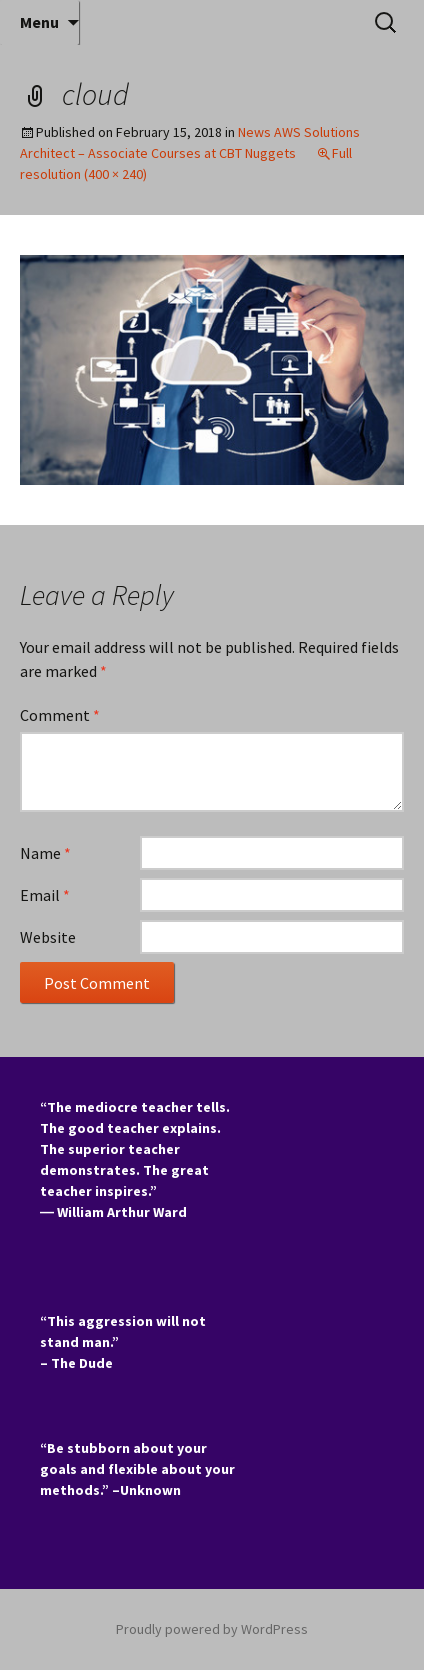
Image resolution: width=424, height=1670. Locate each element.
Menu (39, 22)
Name (45, 853)
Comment (60, 715)
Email (45, 895)
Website (48, 937)
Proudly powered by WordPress (212, 1629)
